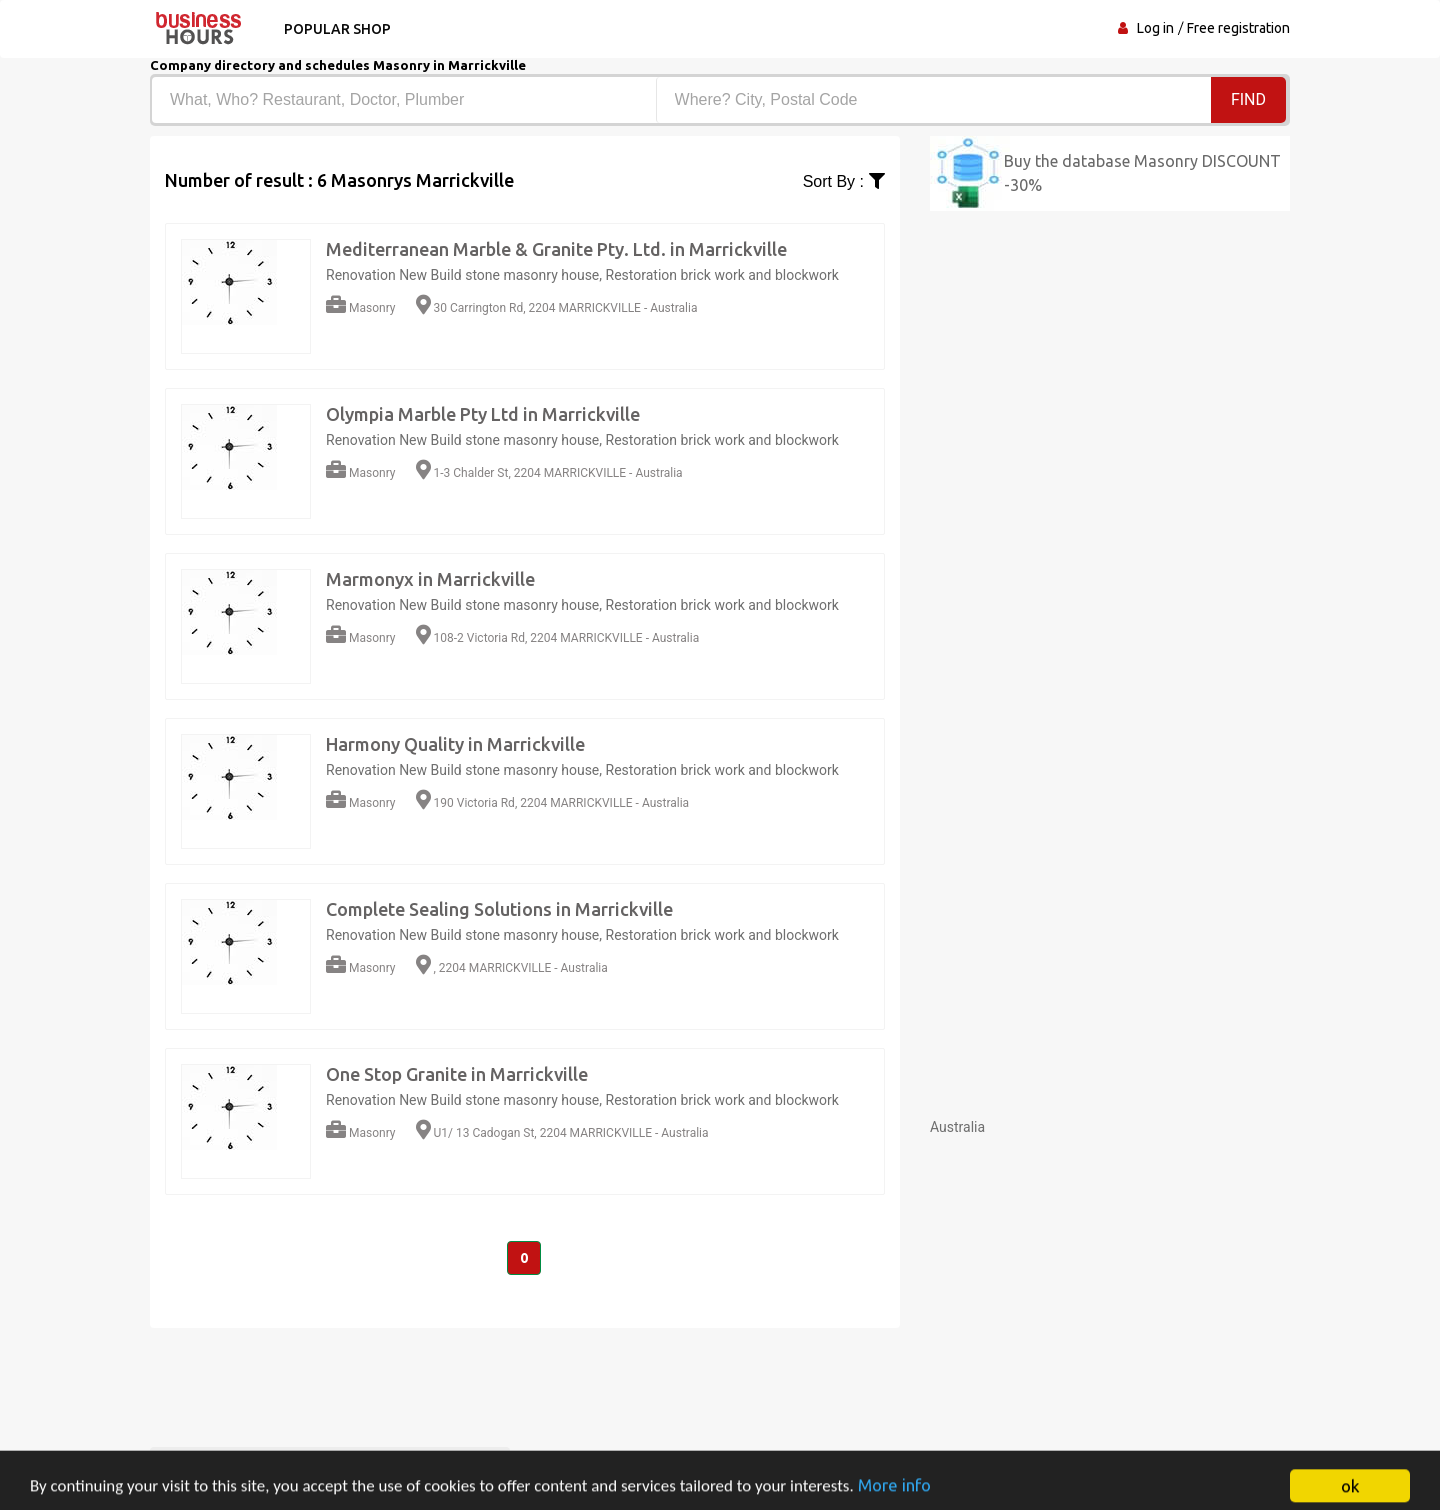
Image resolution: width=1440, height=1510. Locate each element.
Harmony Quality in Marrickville (455, 744)
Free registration (1238, 28)
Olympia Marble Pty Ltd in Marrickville (483, 414)
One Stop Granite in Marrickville (457, 1074)
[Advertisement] (1110, 1277)
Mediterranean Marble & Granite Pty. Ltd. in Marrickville (556, 249)
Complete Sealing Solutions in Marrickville (499, 909)
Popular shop (337, 29)
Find (1248, 99)
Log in (1155, 28)
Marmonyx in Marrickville (430, 579)
